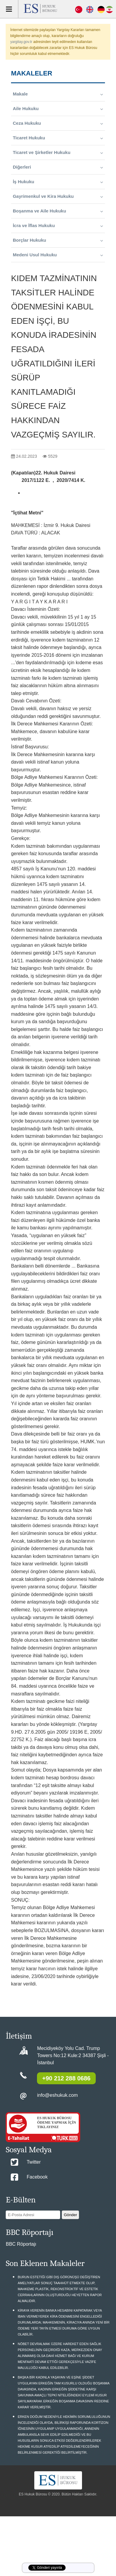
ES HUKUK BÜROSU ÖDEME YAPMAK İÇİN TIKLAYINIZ (56, 2122)
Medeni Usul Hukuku (58, 255)
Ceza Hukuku (58, 123)
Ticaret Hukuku (58, 138)
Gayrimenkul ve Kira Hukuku (58, 196)
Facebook (37, 2176)
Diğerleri (58, 167)
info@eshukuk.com (57, 2095)
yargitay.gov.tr (21, 42)
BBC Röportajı (21, 2244)
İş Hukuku (58, 181)
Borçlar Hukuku (58, 240)
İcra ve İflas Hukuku (58, 225)
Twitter (34, 2162)
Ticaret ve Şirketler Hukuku (58, 152)
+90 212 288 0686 (66, 2078)
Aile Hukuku (58, 108)
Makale (58, 94)
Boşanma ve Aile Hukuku (58, 211)
